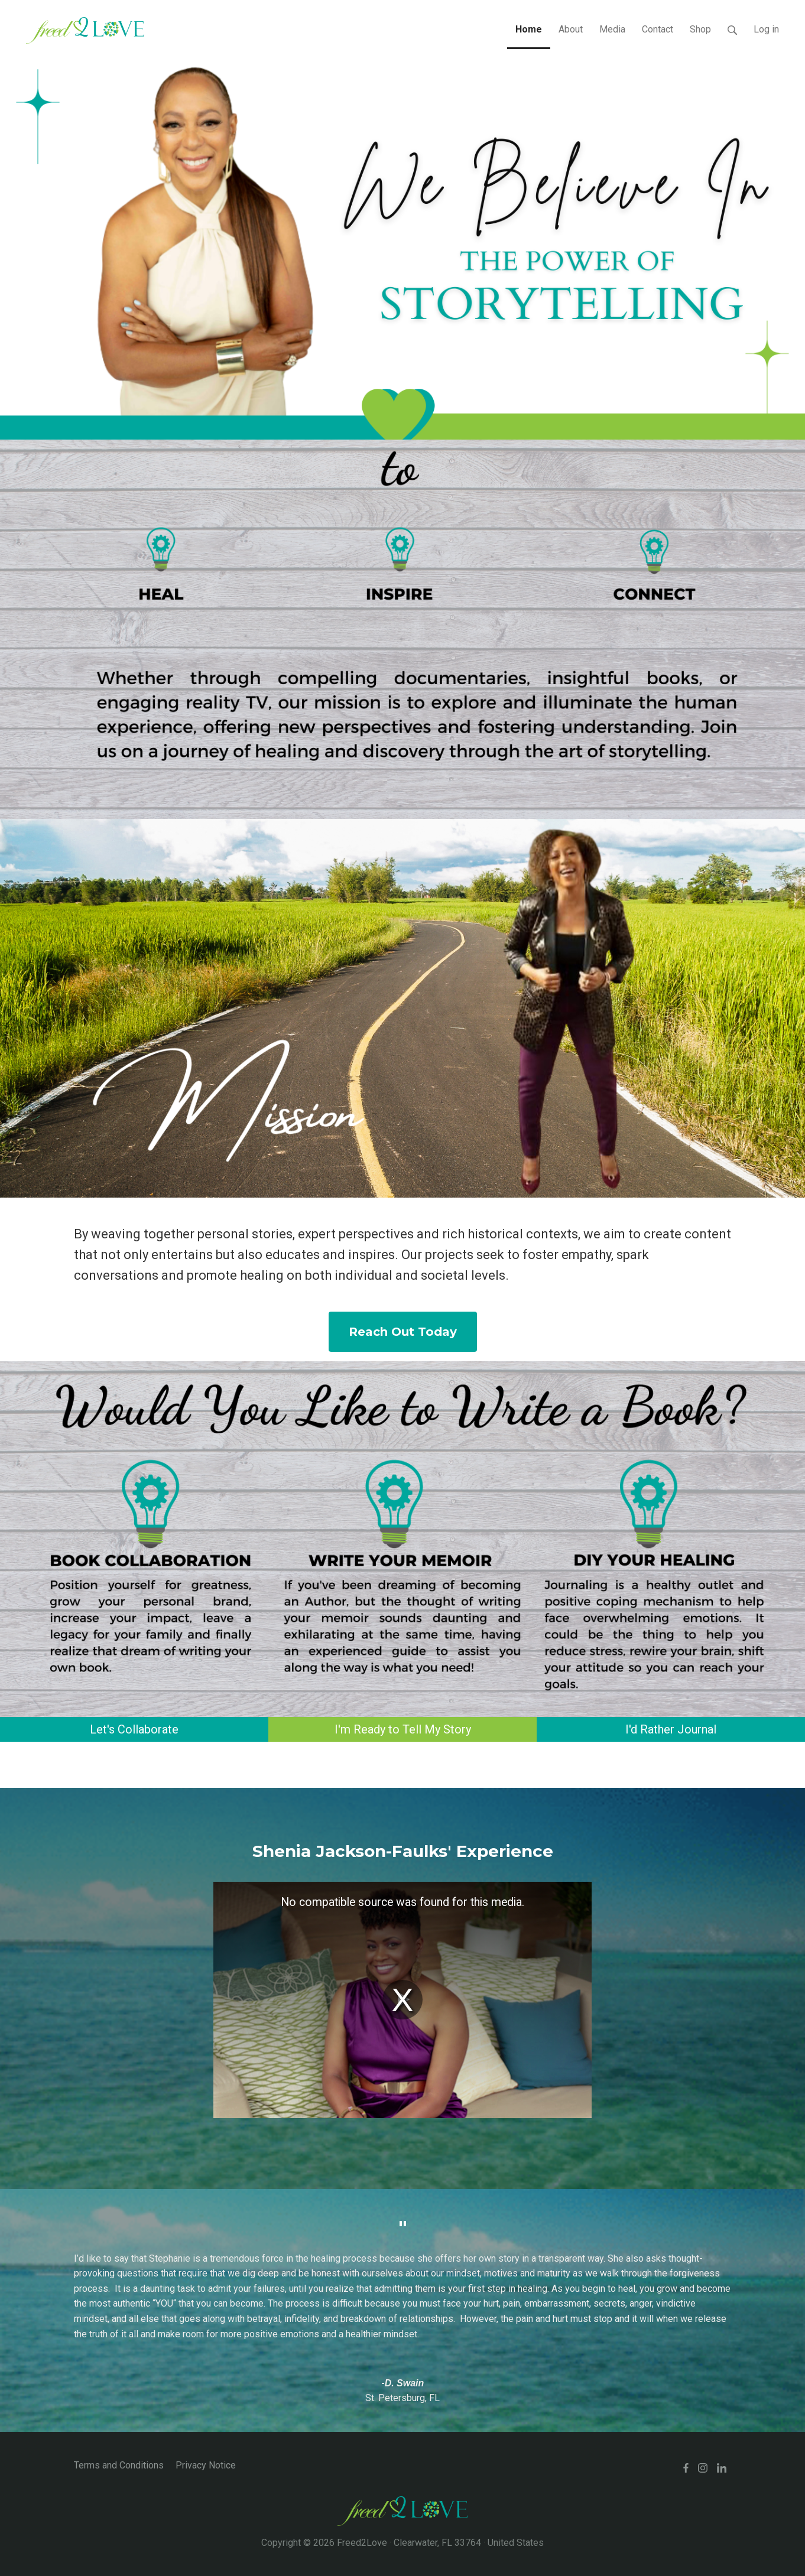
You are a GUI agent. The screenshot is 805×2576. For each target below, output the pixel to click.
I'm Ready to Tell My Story (403, 1729)
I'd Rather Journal (670, 1729)
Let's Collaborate (134, 1729)
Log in (766, 29)
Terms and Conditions (119, 2465)
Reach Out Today (403, 1332)
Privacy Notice (206, 2465)
